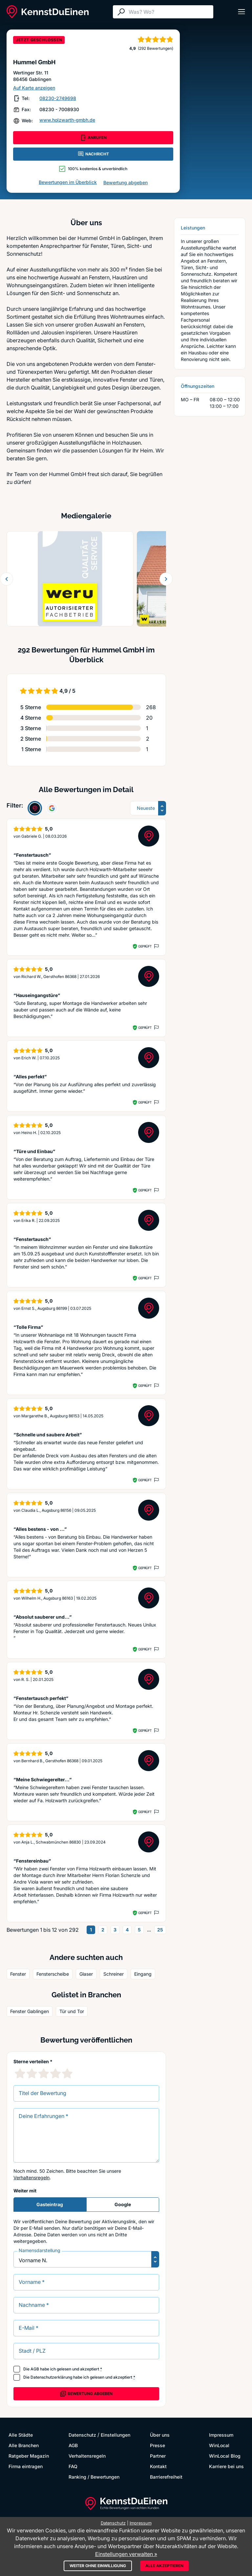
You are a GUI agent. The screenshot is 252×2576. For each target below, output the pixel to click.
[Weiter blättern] (166, 579)
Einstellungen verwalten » (126, 2554)
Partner (158, 2456)
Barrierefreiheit (166, 2477)
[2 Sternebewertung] (32, 2073)
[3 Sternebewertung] (43, 2073)
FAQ (73, 2466)
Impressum (221, 2435)
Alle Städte (21, 2435)
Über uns (160, 2435)
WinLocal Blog (225, 2456)
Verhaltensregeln (31, 2177)
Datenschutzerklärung (51, 2377)
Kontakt (158, 2466)
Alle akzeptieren (164, 2565)
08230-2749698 (57, 98)
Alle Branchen (24, 2445)
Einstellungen (115, 2435)
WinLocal (219, 2445)
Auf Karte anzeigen (34, 87)
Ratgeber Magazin (29, 2456)
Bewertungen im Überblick (68, 182)
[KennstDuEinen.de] (48, 11)
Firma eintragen (26, 2466)
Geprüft (145, 946)
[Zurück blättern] (6, 579)
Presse (157, 2445)
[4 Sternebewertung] (55, 2073)
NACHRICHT (93, 154)
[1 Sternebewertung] (20, 2073)
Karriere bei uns (226, 2466)
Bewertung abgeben (125, 182)
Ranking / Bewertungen (94, 2477)
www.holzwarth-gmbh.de (67, 120)
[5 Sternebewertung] (67, 2073)
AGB (35, 2368)
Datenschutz (82, 2435)
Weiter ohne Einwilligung (98, 2565)
